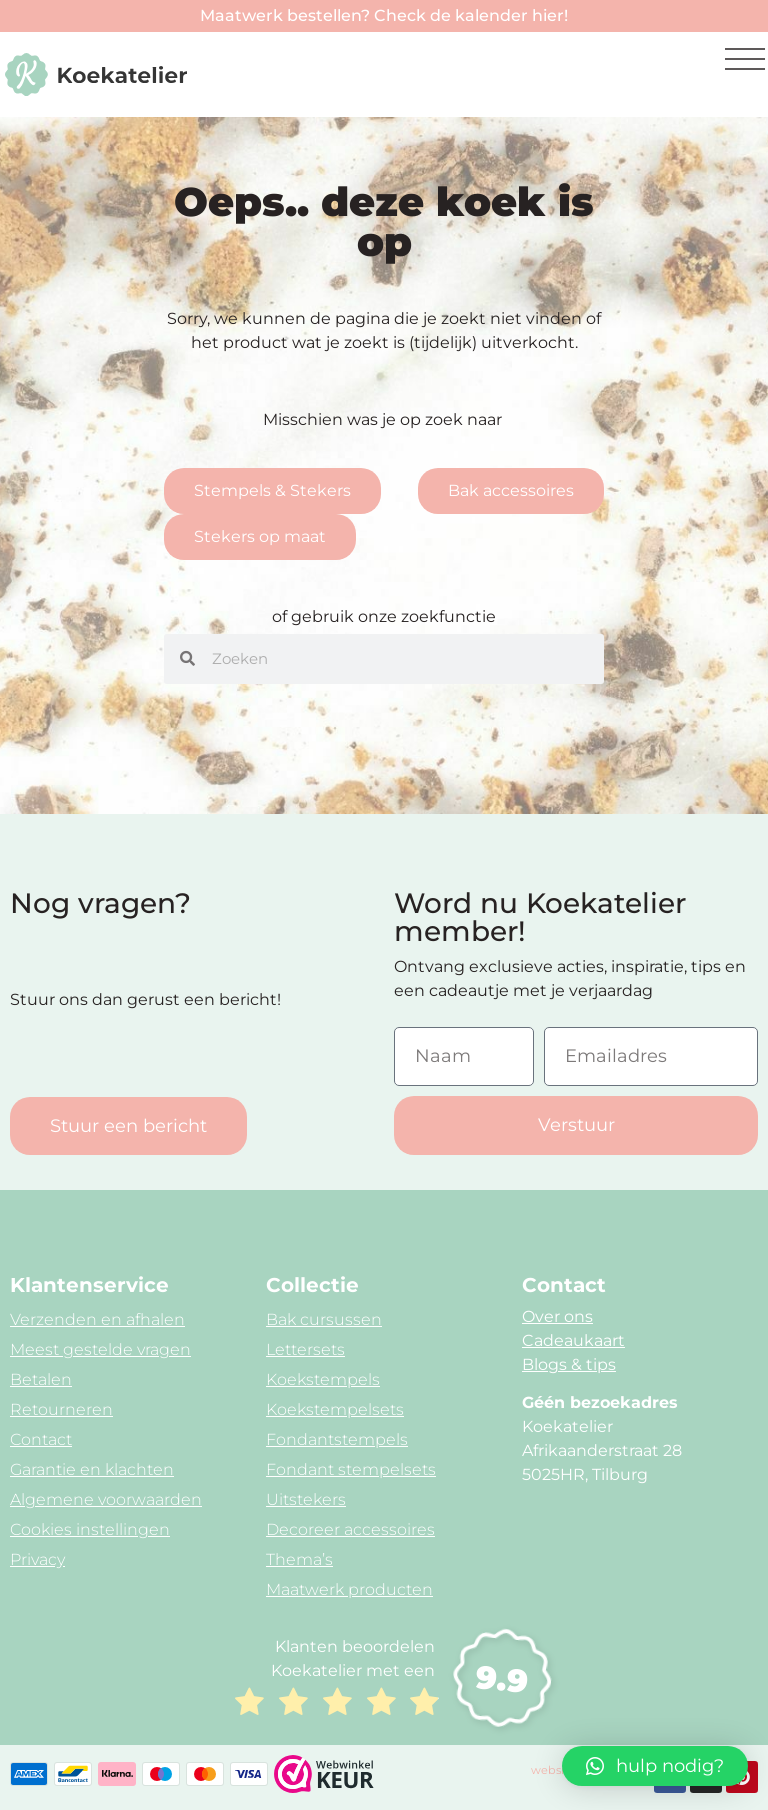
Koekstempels (323, 1379)
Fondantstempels (337, 1439)
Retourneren (61, 1409)
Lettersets (305, 1349)
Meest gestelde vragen (100, 1349)
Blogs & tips (569, 1364)
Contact (41, 1439)
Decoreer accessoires (350, 1529)
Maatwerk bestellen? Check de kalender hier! (384, 15)
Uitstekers (306, 1499)
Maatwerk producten (349, 1589)
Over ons (557, 1316)
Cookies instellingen (90, 1529)
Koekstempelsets (335, 1409)
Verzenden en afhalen (97, 1319)
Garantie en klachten (92, 1469)
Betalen (41, 1379)
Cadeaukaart (573, 1340)
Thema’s (299, 1559)
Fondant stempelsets (351, 1469)
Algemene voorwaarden (106, 1499)
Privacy (37, 1559)
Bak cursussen (324, 1319)
